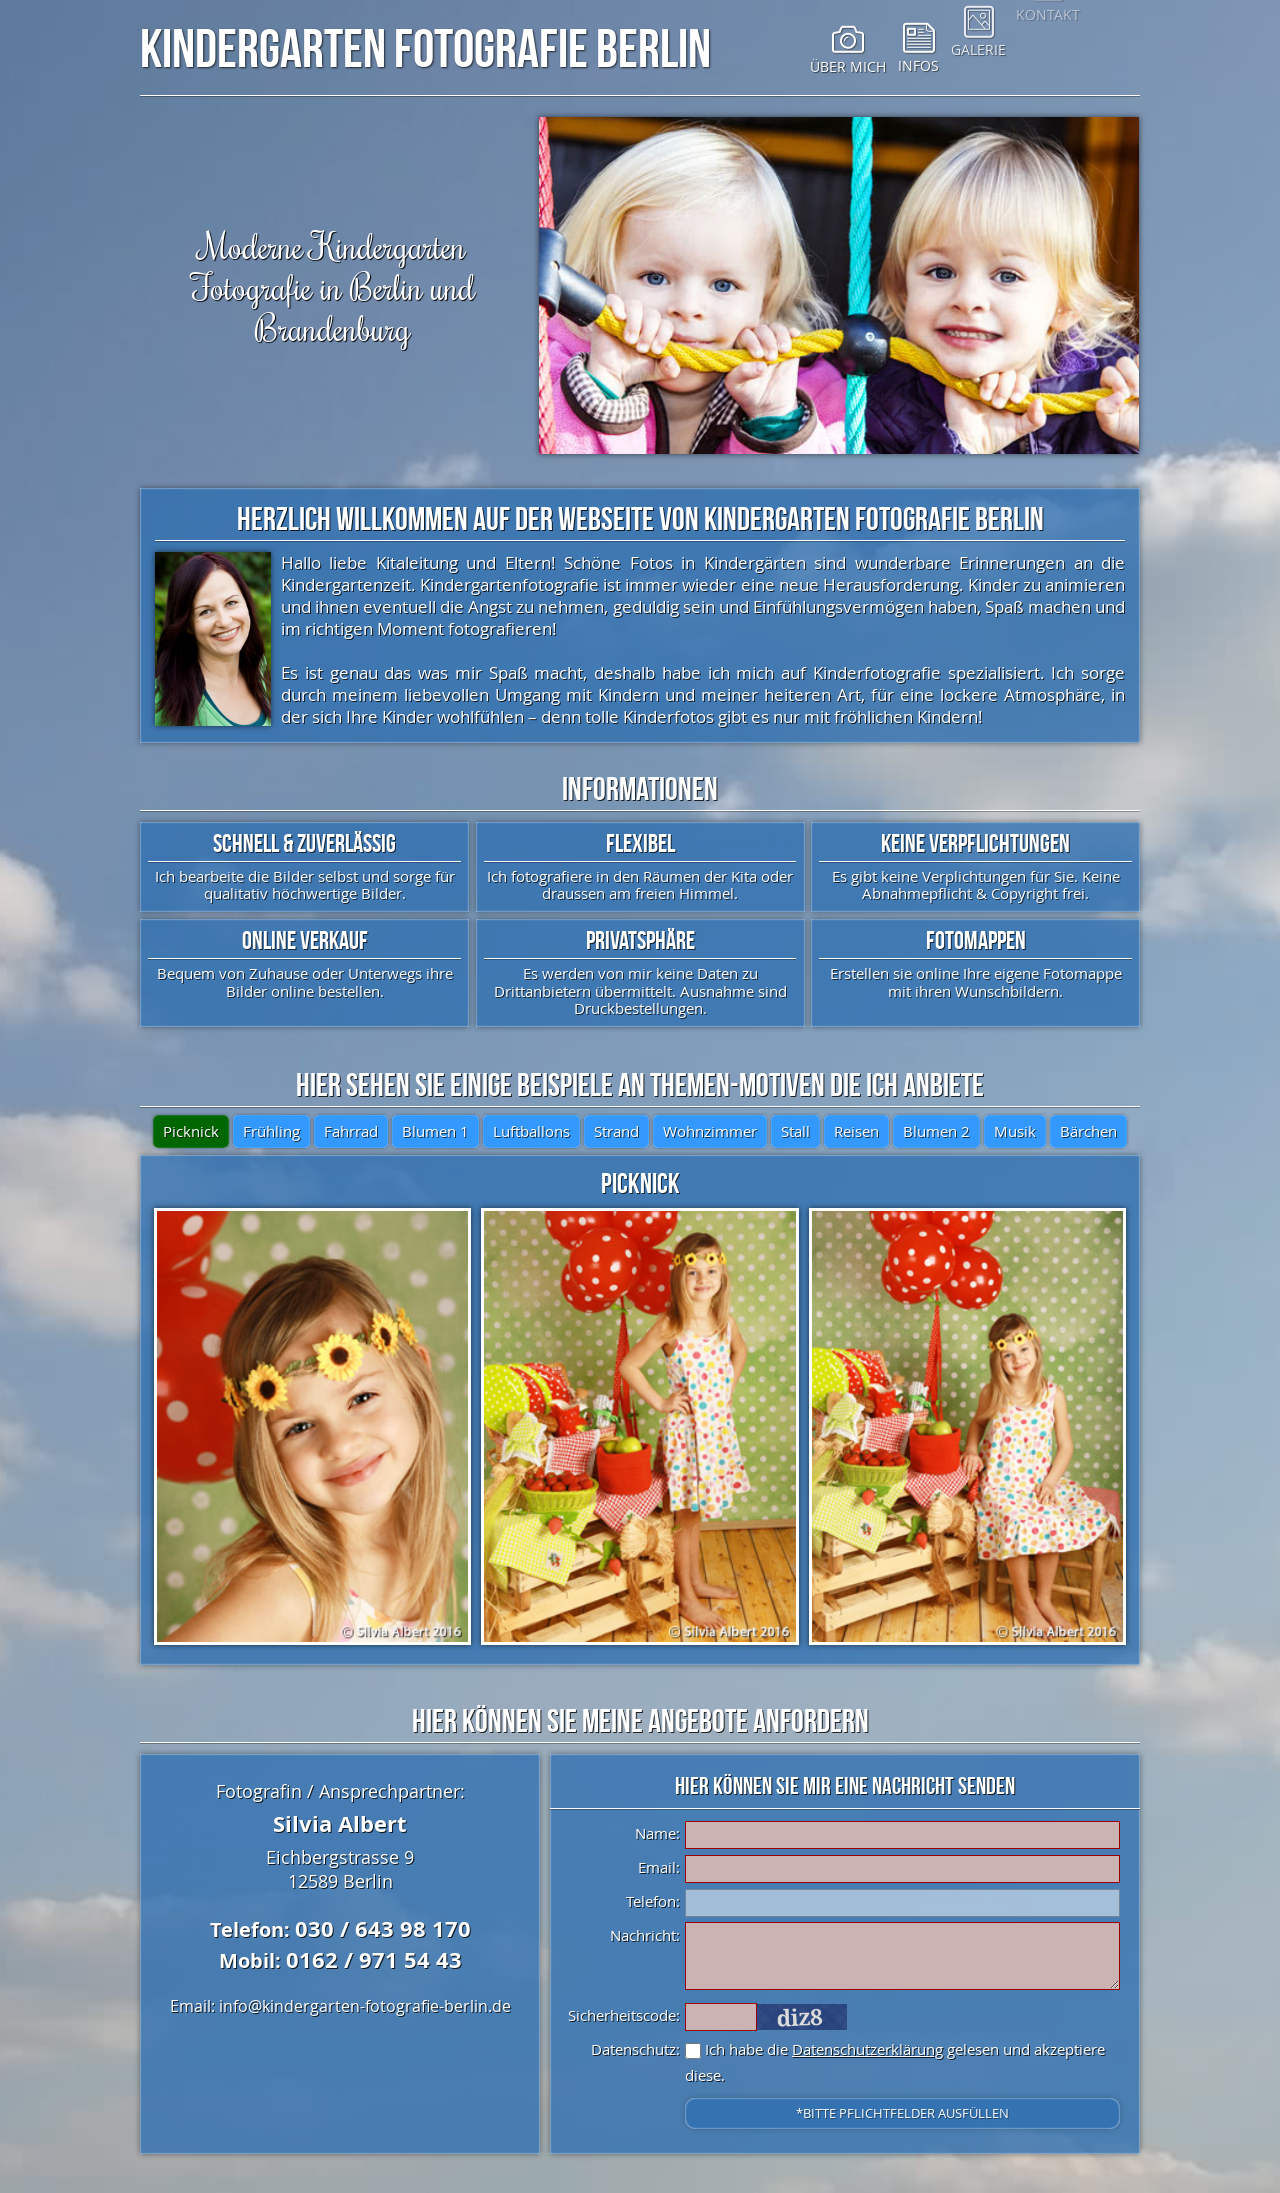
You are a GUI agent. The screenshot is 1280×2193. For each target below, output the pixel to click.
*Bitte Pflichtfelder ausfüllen (902, 2113)
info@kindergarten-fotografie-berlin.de (365, 2006)
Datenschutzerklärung (867, 2049)
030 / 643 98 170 (383, 1928)
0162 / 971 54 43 (374, 1959)
